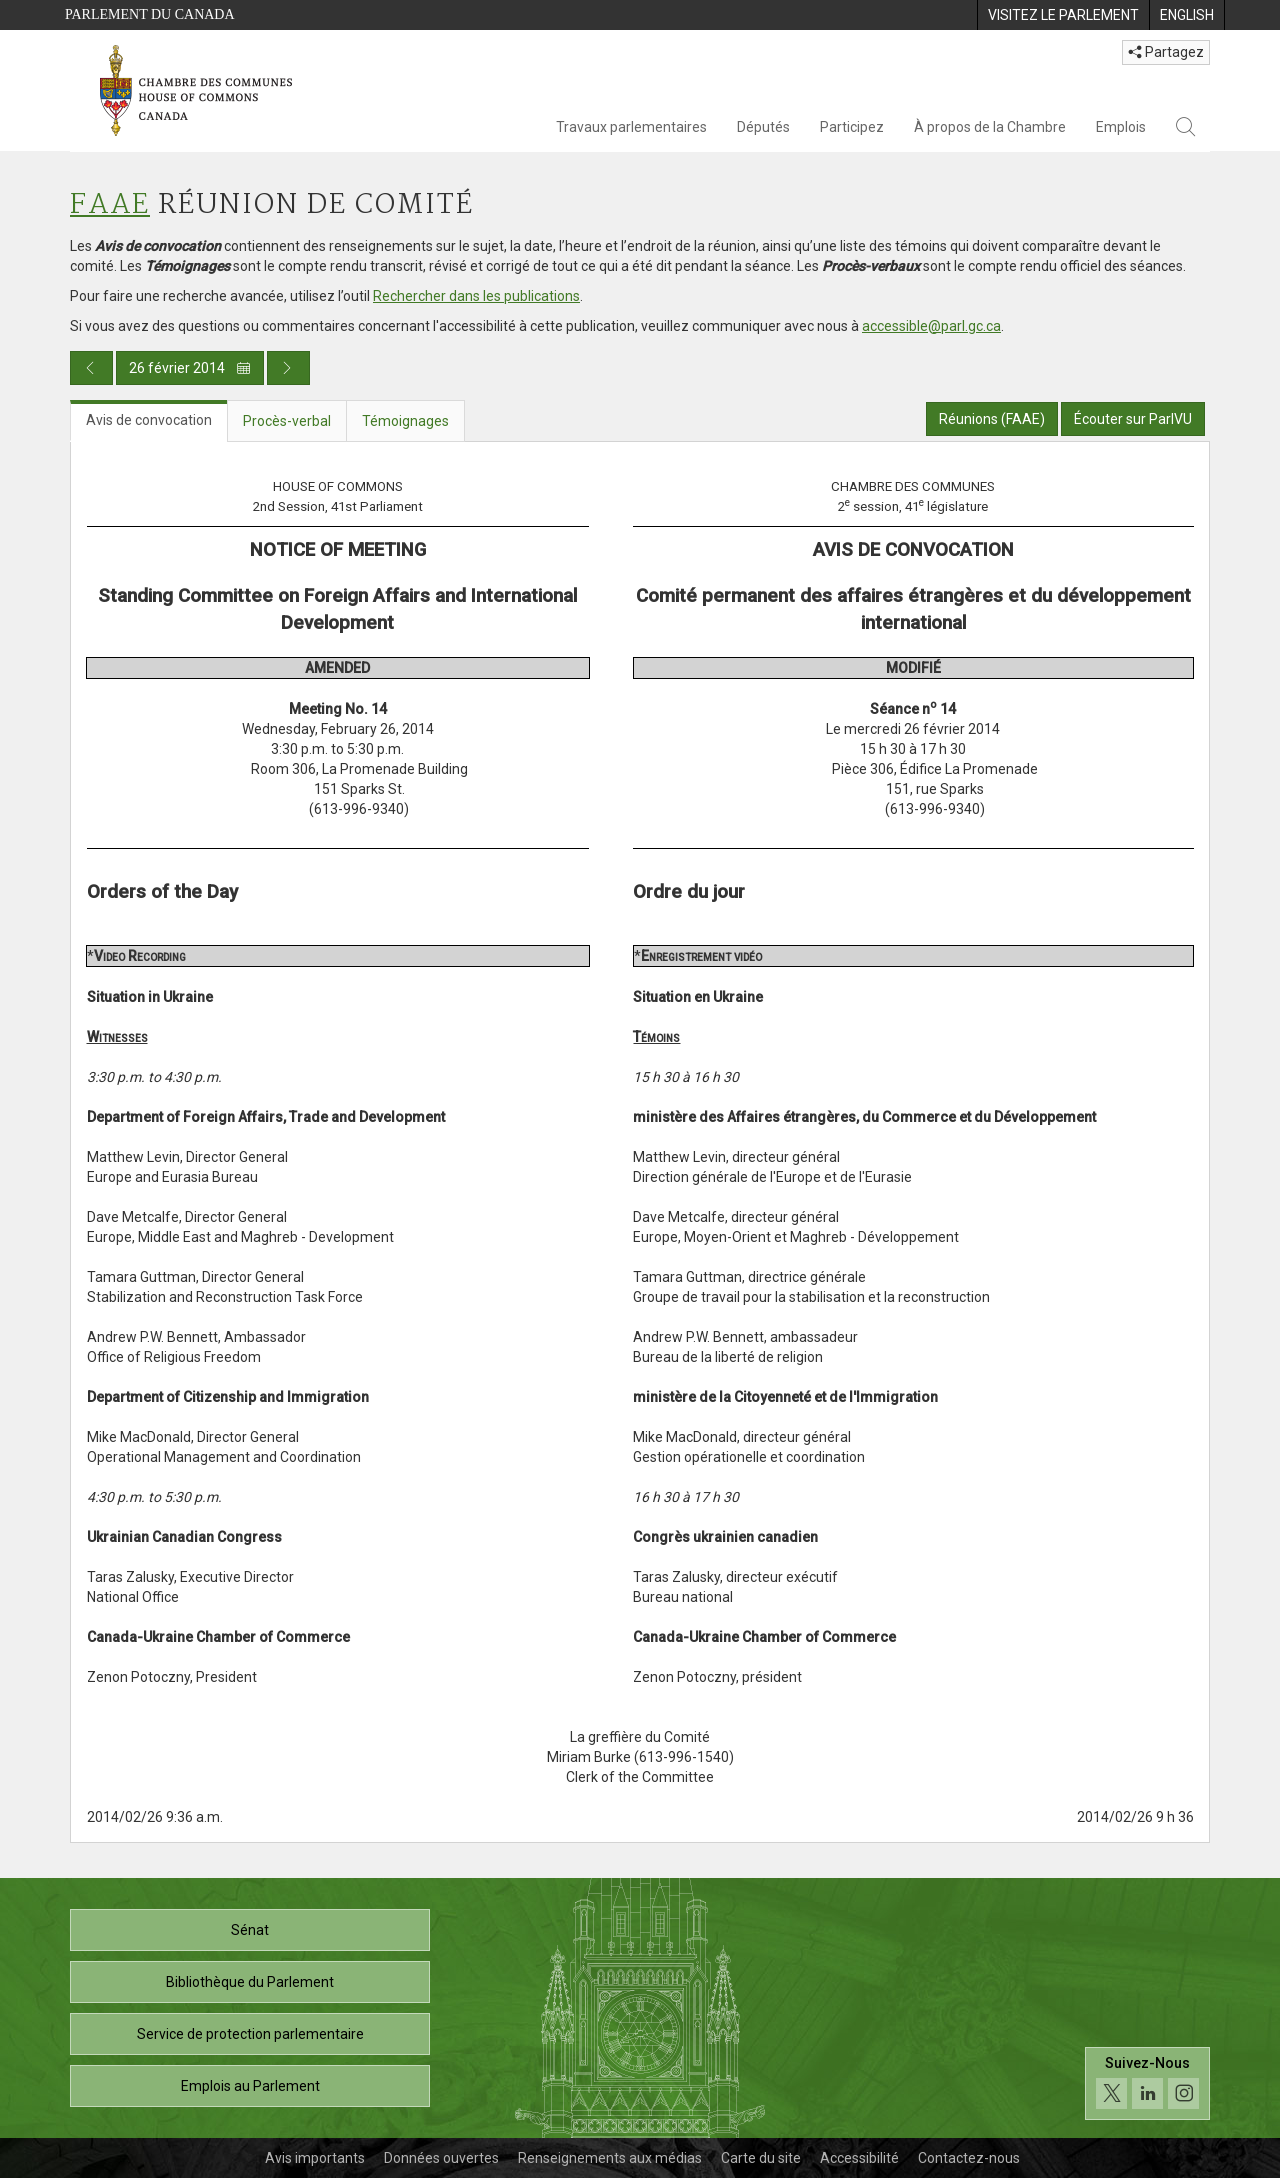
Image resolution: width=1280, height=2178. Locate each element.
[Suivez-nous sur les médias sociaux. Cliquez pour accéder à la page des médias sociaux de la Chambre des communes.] (1147, 2083)
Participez (852, 127)
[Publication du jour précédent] (91, 368)
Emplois (1121, 127)
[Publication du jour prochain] (288, 368)
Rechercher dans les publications (476, 296)
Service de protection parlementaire (250, 2034)
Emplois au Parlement (250, 2086)
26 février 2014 (190, 368)
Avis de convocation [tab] (149, 420)
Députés (763, 127)
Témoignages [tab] (405, 421)
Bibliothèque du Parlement (250, 1982)
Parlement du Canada (150, 14)
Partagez (1166, 52)
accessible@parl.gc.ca (931, 326)
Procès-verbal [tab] (287, 421)
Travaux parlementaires (631, 127)
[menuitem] (1063, 15)
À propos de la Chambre (990, 127)
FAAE (110, 205)
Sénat (250, 1930)
